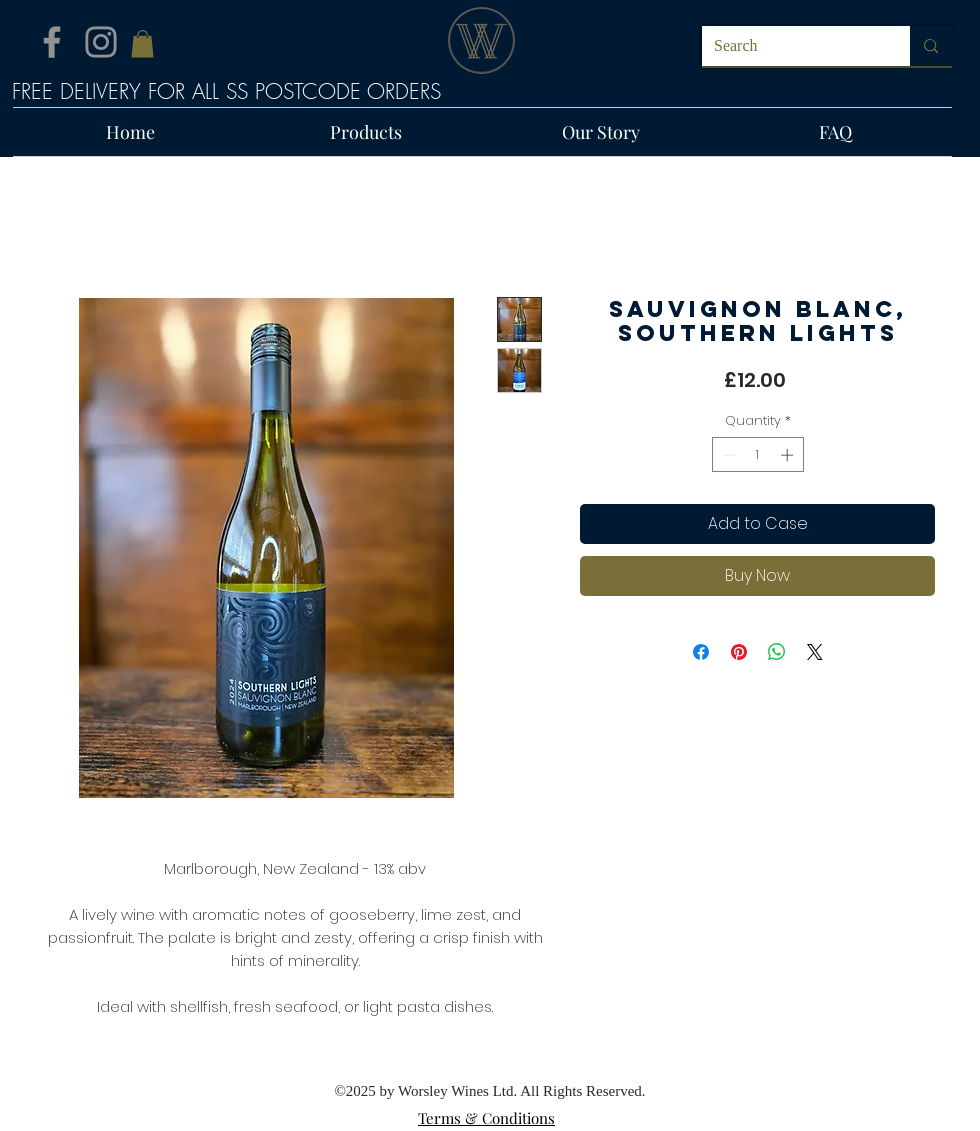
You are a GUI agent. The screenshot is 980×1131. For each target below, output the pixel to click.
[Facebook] (52, 42)
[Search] (791, 46)
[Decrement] (727, 455)
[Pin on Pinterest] (739, 652)
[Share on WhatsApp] (777, 652)
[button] (142, 43)
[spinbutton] (757, 455)
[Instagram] (101, 42)
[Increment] (789, 455)
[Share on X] (815, 652)
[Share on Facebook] (701, 652)
